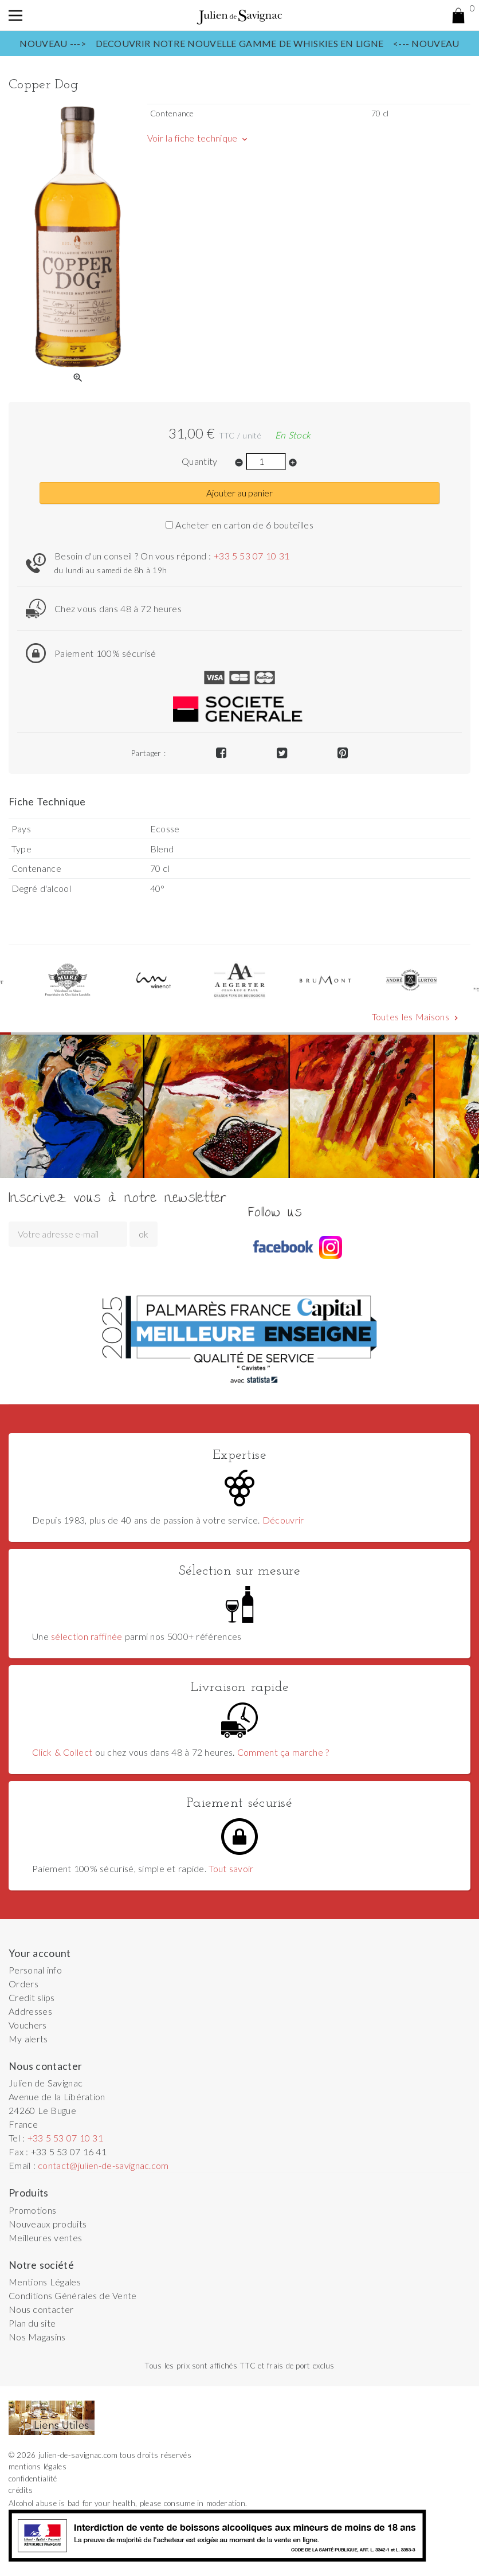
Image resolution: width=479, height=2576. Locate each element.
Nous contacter (41, 2309)
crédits (21, 2490)
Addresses (30, 2011)
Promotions (32, 2210)
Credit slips (32, 1997)
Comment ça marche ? (283, 1752)
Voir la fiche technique (198, 137)
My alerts (28, 2038)
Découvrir (283, 1519)
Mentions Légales (45, 2281)
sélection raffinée (87, 1636)
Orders (23, 1983)
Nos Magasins (37, 2336)
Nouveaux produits (48, 2223)
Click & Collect (62, 1752)
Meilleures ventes (45, 2237)
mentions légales (37, 2466)
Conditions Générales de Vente (73, 2295)
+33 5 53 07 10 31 (251, 555)
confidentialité (33, 2478)
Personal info (35, 1969)
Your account (40, 1953)
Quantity (200, 461)
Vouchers (28, 2024)
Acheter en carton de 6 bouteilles (239, 524)
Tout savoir (231, 1868)
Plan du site (32, 2322)
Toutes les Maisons (416, 1017)
